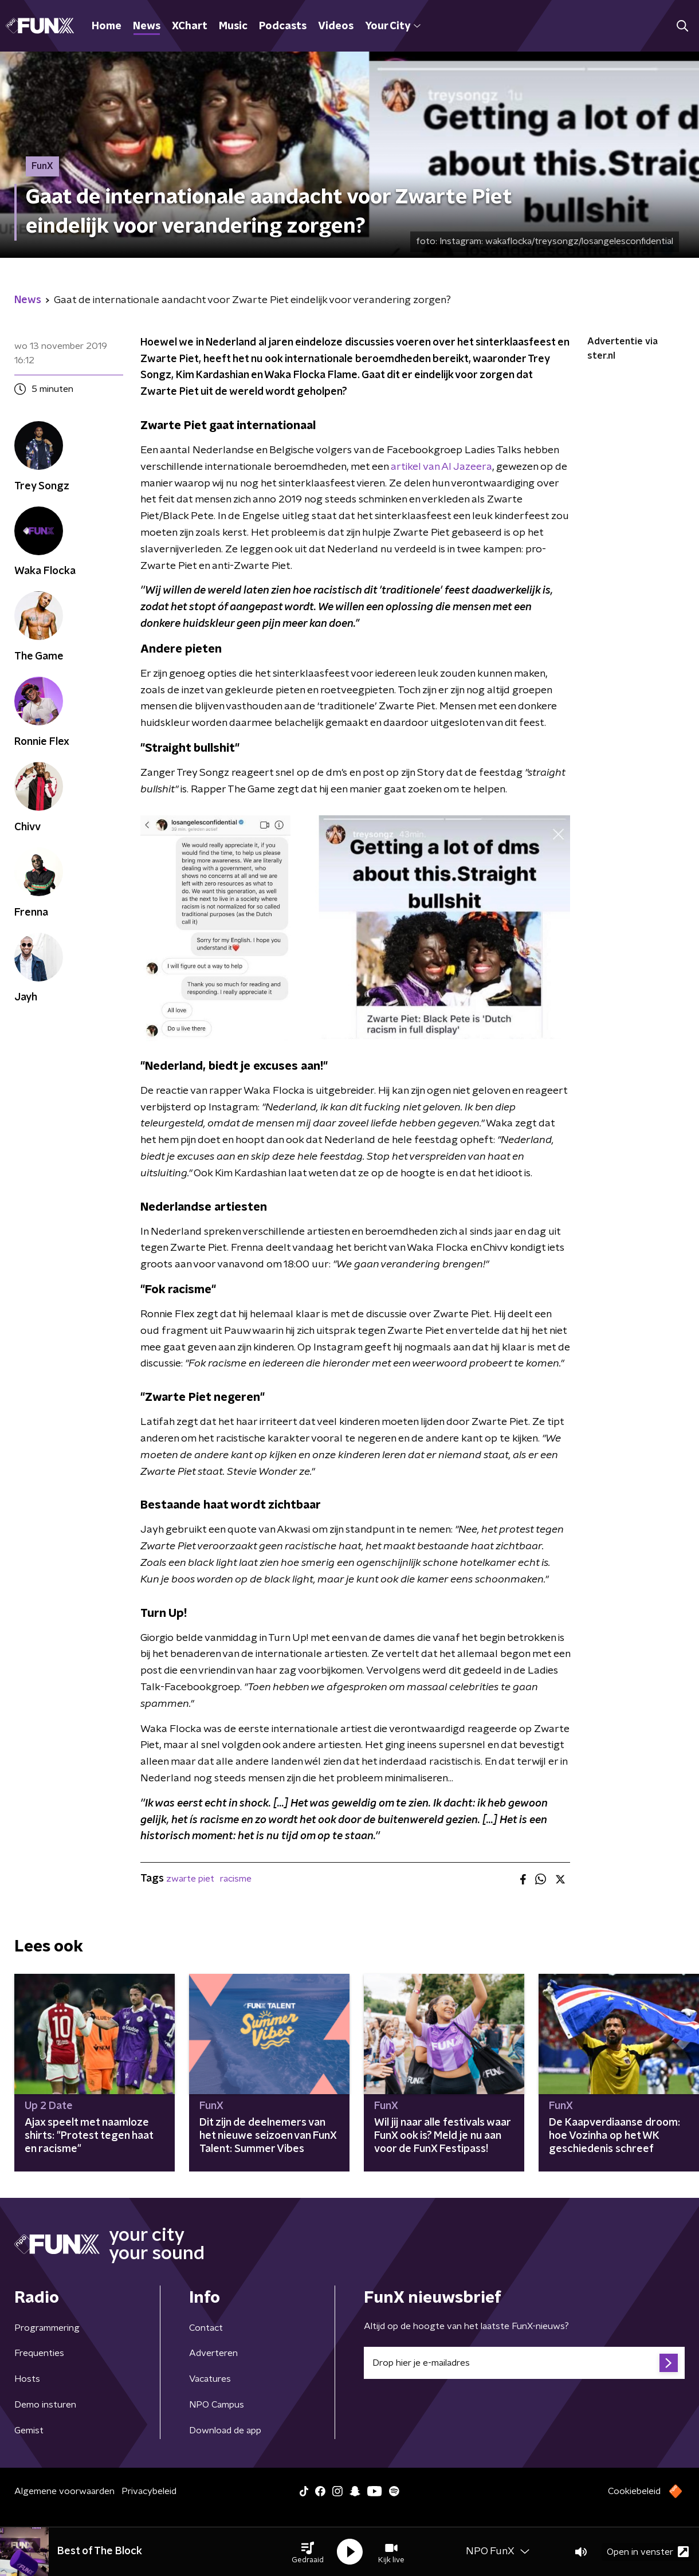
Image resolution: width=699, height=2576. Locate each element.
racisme (236, 1878)
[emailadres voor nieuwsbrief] (524, 2363)
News (146, 26)
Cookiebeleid (634, 2491)
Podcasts (283, 26)
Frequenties (39, 2353)
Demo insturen (45, 2404)
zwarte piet (190, 1878)
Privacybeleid (148, 2491)
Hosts (27, 2378)
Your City (393, 26)
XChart (189, 26)
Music (233, 26)
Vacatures (210, 2378)
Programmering (47, 2327)
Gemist (29, 2430)
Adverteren (213, 2353)
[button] (307, 2552)
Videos (336, 26)
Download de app (225, 2430)
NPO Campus (216, 2404)
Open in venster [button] (648, 2551)
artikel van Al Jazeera (441, 467)
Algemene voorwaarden (64, 2491)
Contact (206, 2327)
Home (106, 26)
